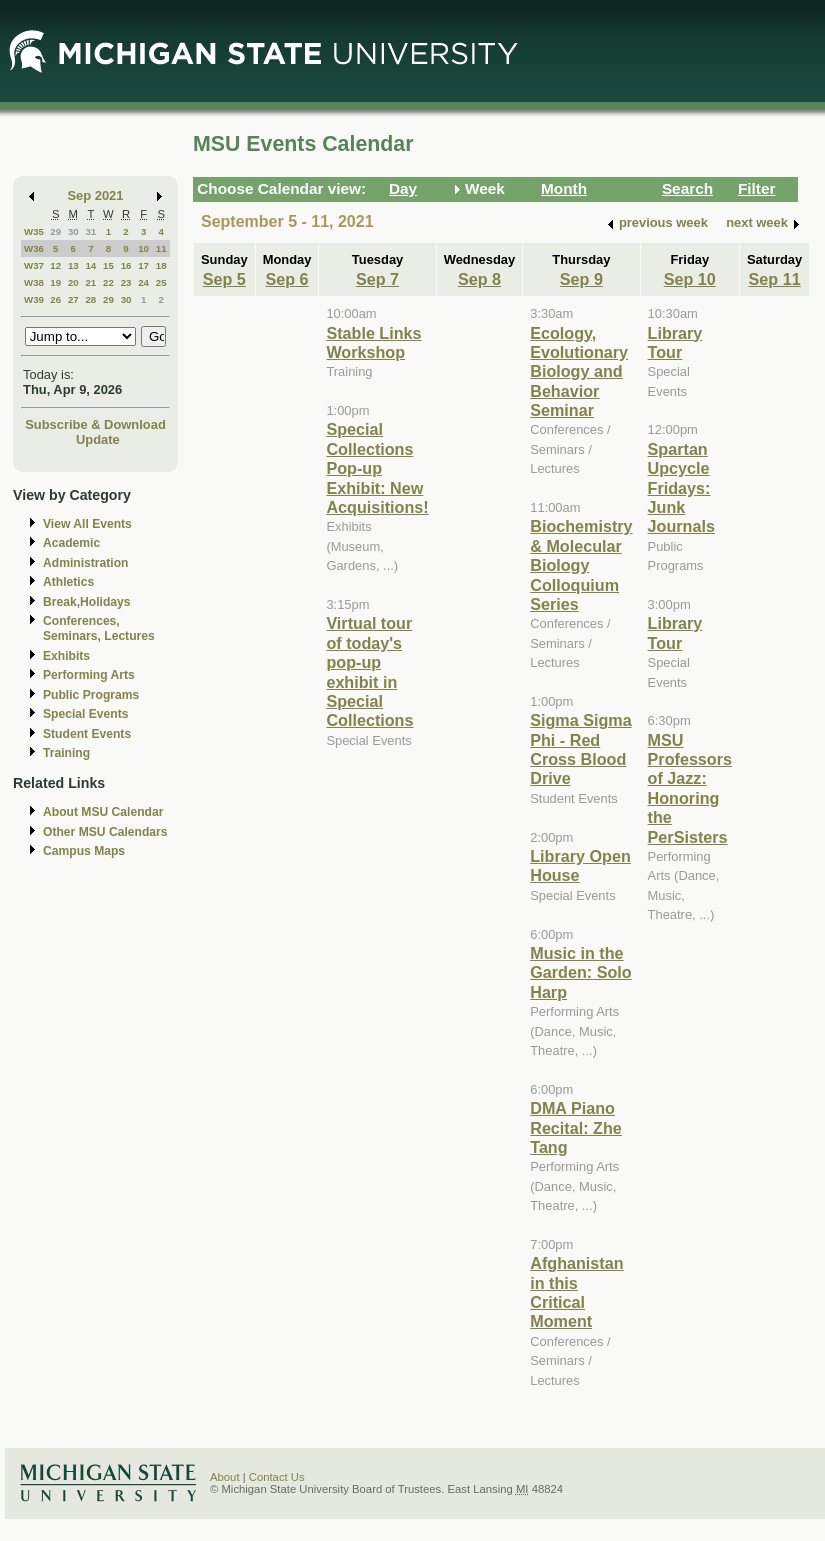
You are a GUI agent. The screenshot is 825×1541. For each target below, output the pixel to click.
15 (108, 265)
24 (143, 282)
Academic (71, 543)
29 (55, 231)
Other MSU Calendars (105, 832)
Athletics (68, 582)
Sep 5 (224, 279)
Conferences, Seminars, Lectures (99, 628)
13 (73, 265)
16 (126, 265)
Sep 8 (479, 279)
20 (73, 282)
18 (161, 265)
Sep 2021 (96, 195)
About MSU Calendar (103, 812)
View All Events (87, 524)
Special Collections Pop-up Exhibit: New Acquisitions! (377, 468)
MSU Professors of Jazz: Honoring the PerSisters (690, 788)
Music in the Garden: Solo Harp (580, 972)
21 (90, 282)
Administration (85, 563)
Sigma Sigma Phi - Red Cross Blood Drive (580, 749)
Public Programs (91, 695)
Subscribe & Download (95, 424)
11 (161, 248)
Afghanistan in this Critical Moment (576, 1292)
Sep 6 (286, 279)
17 (143, 265)
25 (161, 282)
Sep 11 (775, 279)
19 (55, 282)
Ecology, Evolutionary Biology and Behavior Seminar (579, 372)
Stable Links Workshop (373, 342)
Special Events (85, 714)
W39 (34, 299)
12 (55, 265)
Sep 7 (377, 279)
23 (126, 282)
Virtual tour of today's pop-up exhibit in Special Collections (369, 671)
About (225, 1477)
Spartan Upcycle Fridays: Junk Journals (681, 488)
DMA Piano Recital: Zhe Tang (576, 1127)
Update (98, 439)
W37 (34, 265)
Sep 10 (690, 279)
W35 (34, 231)
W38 (34, 282)
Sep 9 (581, 279)
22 (108, 282)
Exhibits (66, 656)
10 (143, 248)
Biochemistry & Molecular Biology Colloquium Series (581, 565)
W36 (34, 248)
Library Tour (675, 342)
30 (73, 231)
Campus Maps (84, 851)
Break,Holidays (87, 602)
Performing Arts (89, 675)
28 (90, 299)
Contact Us (277, 1477)
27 (73, 299)
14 (90, 265)
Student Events (87, 734)
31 (90, 231)
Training (66, 753)
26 (55, 299)
